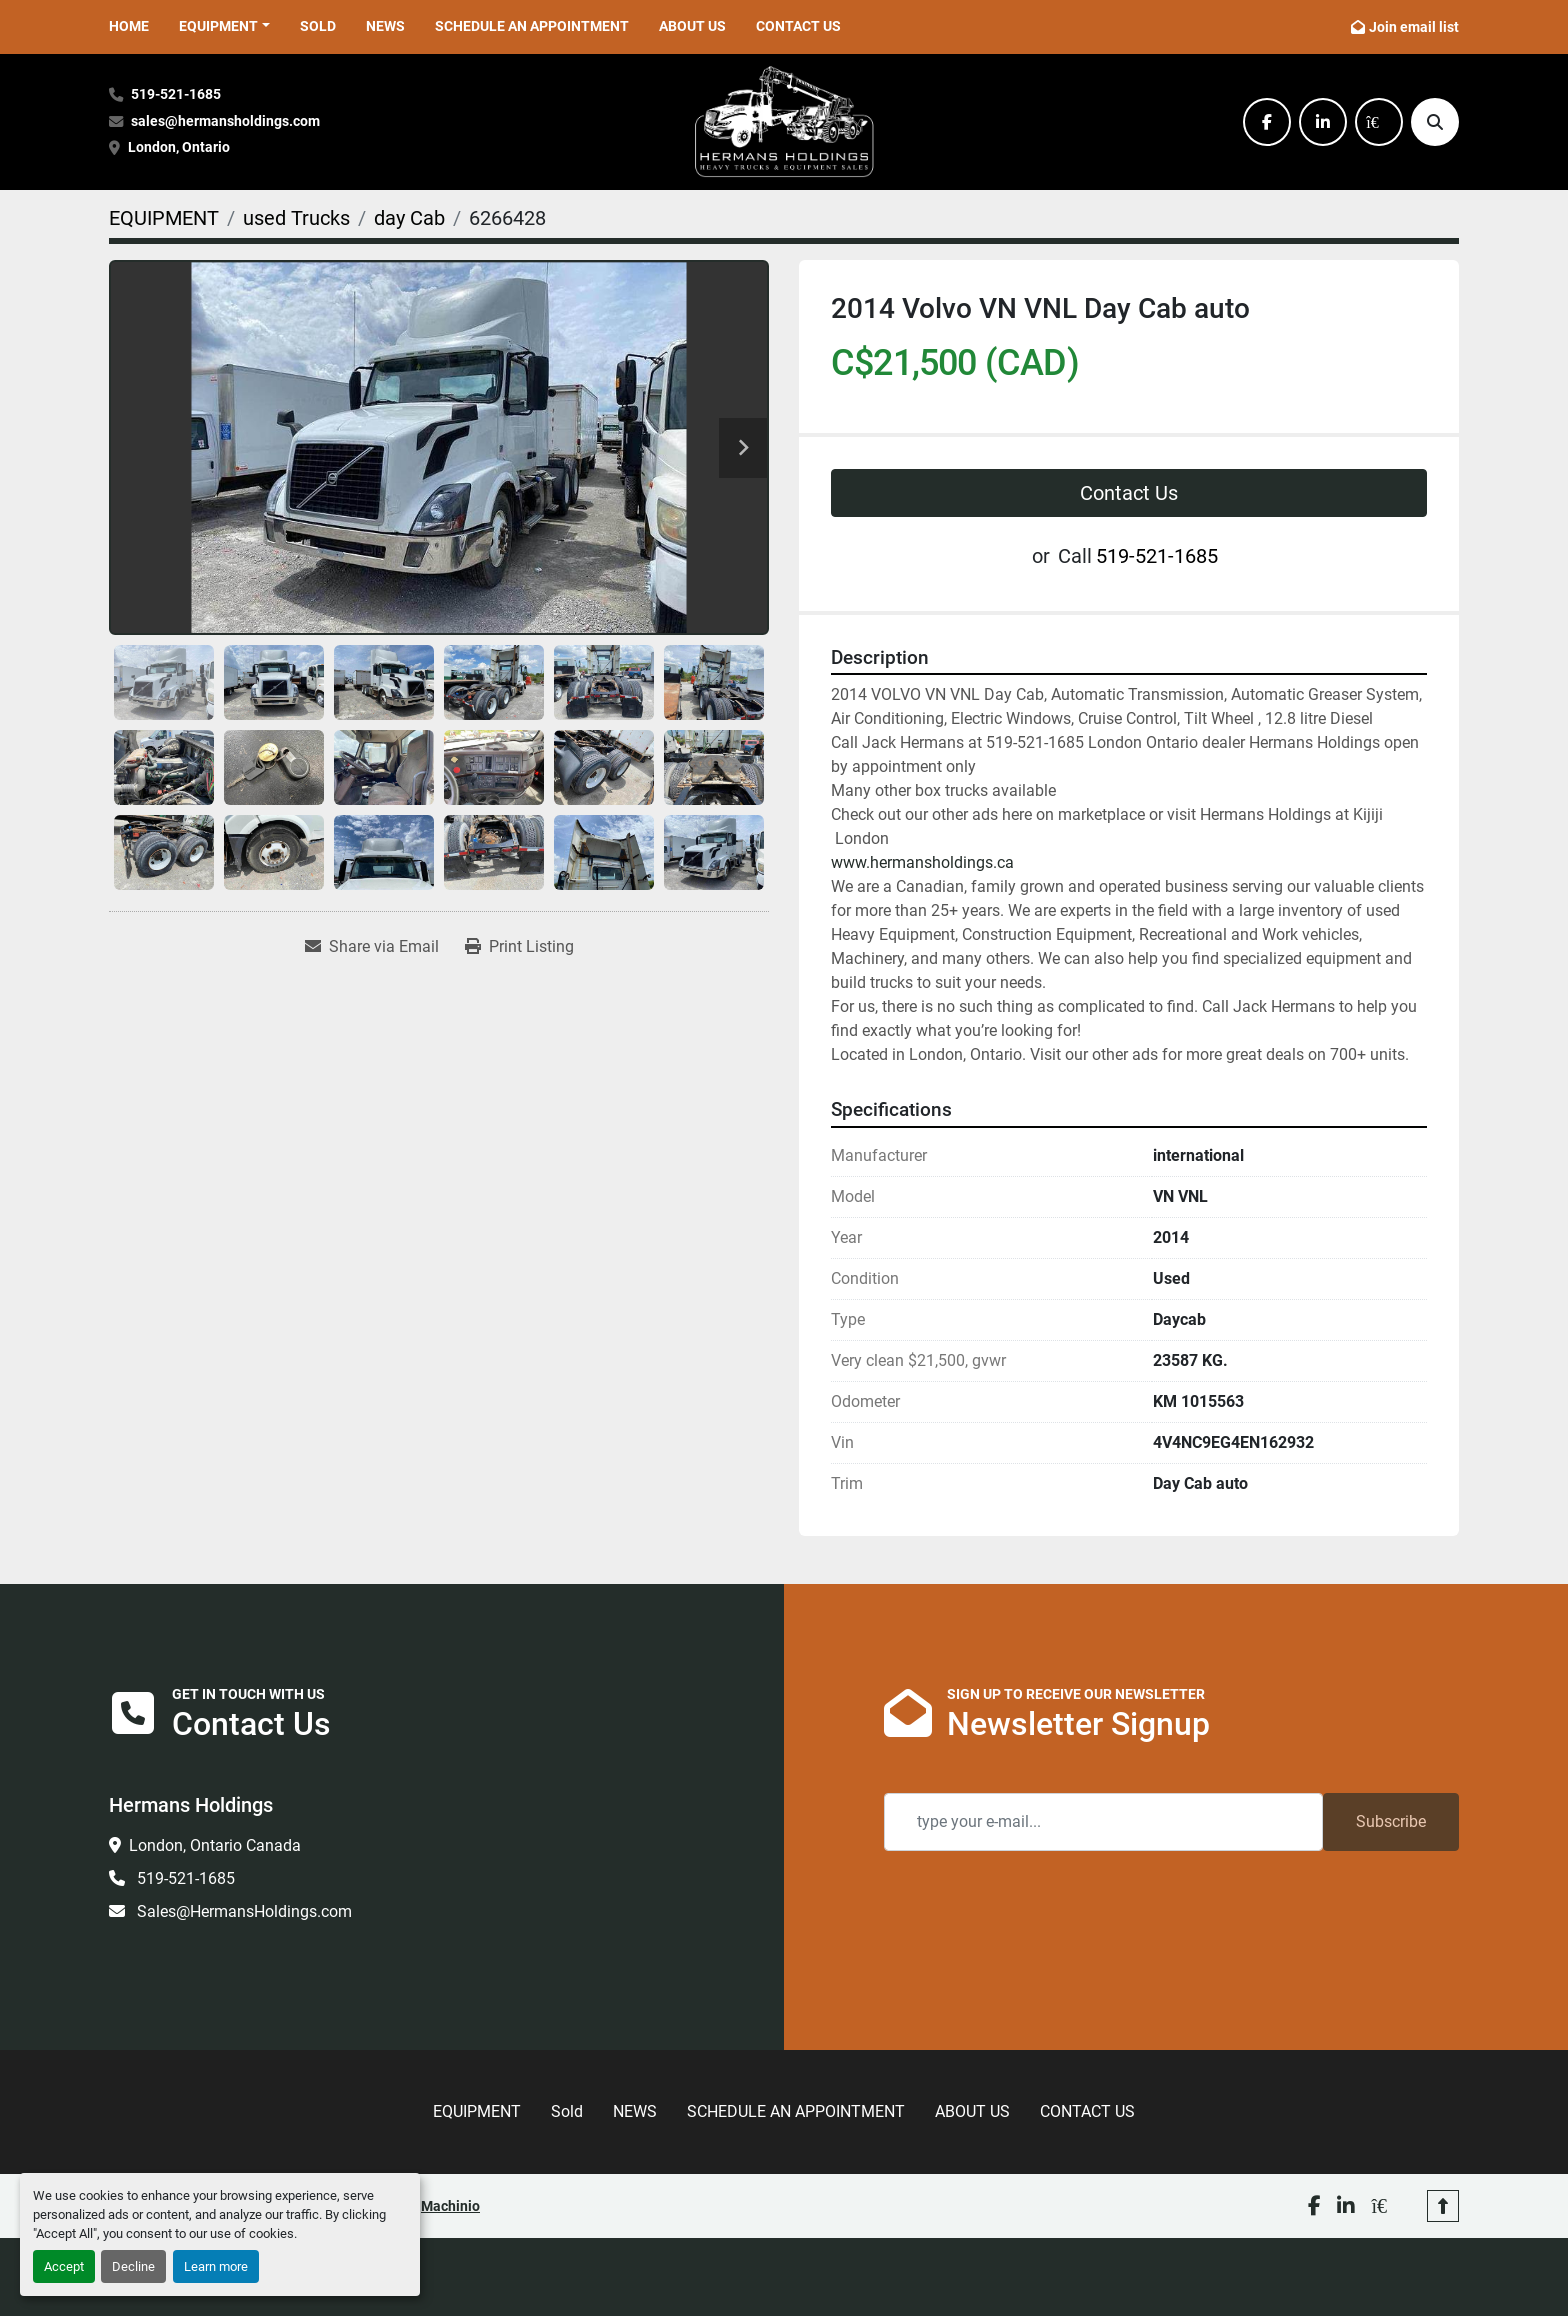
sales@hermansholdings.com (225, 121)
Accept (64, 2266)
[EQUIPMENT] (164, 218)
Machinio (450, 2206)
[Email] (1103, 1822)
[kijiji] (1379, 122)
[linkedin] (1323, 122)
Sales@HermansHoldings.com (242, 1911)
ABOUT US (692, 26)
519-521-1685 (176, 94)
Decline (133, 2266)
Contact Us (1129, 493)
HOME (129, 26)
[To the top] (1443, 2206)
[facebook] (1267, 122)
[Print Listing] (519, 947)
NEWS (385, 26)
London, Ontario (180, 147)
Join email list (1414, 27)
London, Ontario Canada (215, 1845)
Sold (318, 26)
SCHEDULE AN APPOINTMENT (532, 26)
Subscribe (1391, 1821)
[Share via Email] (372, 947)
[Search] (1435, 122)
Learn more (216, 2266)
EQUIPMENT (218, 26)
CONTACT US (798, 26)
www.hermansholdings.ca (922, 862)
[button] (224, 26)
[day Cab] (409, 218)
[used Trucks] (296, 218)
